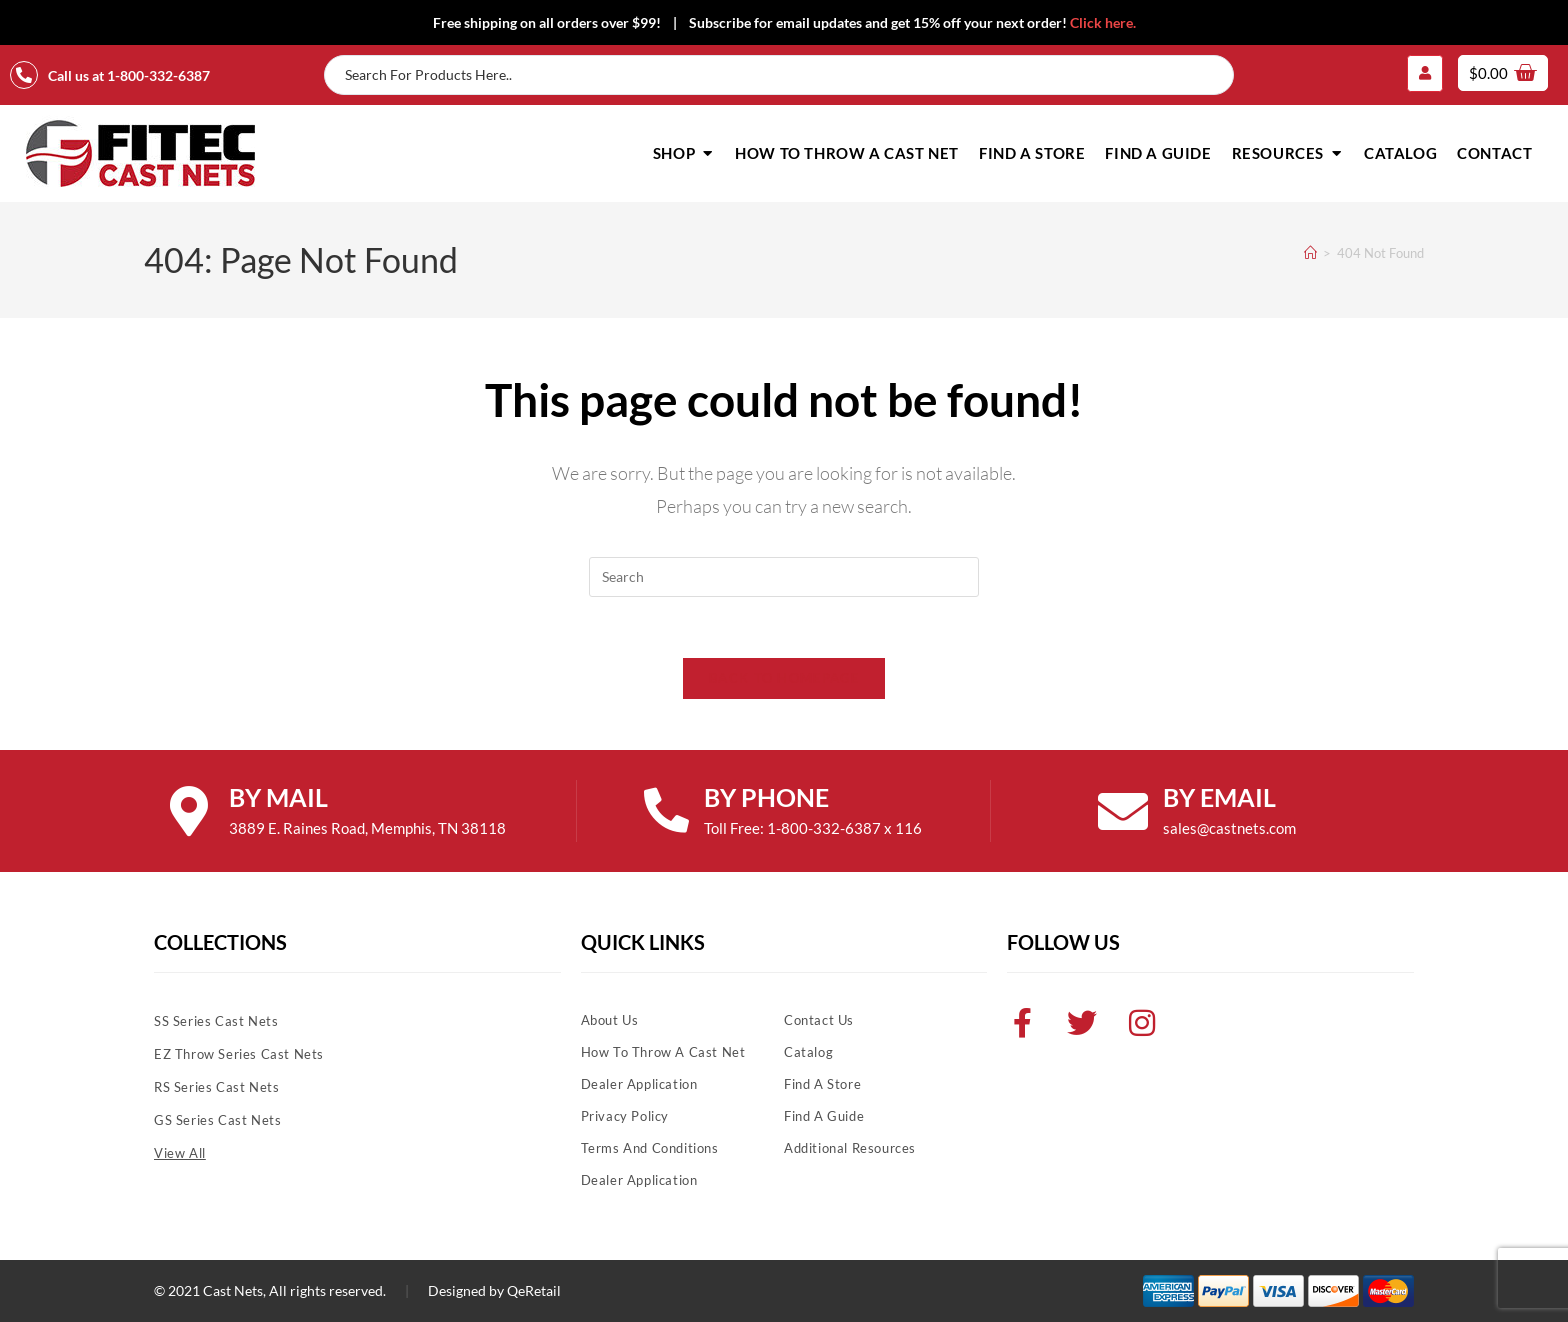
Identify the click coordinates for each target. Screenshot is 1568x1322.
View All (180, 1153)
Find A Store (822, 1084)
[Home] (1310, 253)
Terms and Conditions (650, 1148)
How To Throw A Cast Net (663, 1052)
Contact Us (819, 1020)
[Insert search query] (784, 577)
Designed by (466, 1290)
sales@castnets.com (1229, 828)
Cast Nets (233, 1290)
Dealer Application (639, 1084)
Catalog (808, 1052)
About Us (610, 1020)
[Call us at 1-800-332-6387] (24, 75)
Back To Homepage (784, 678)
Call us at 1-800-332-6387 (129, 75)
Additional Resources (850, 1148)
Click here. (1103, 22)
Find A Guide (824, 1116)
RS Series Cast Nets (216, 1087)
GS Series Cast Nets (217, 1120)
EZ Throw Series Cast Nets (239, 1054)
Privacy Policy (625, 1116)
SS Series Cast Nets (216, 1021)
